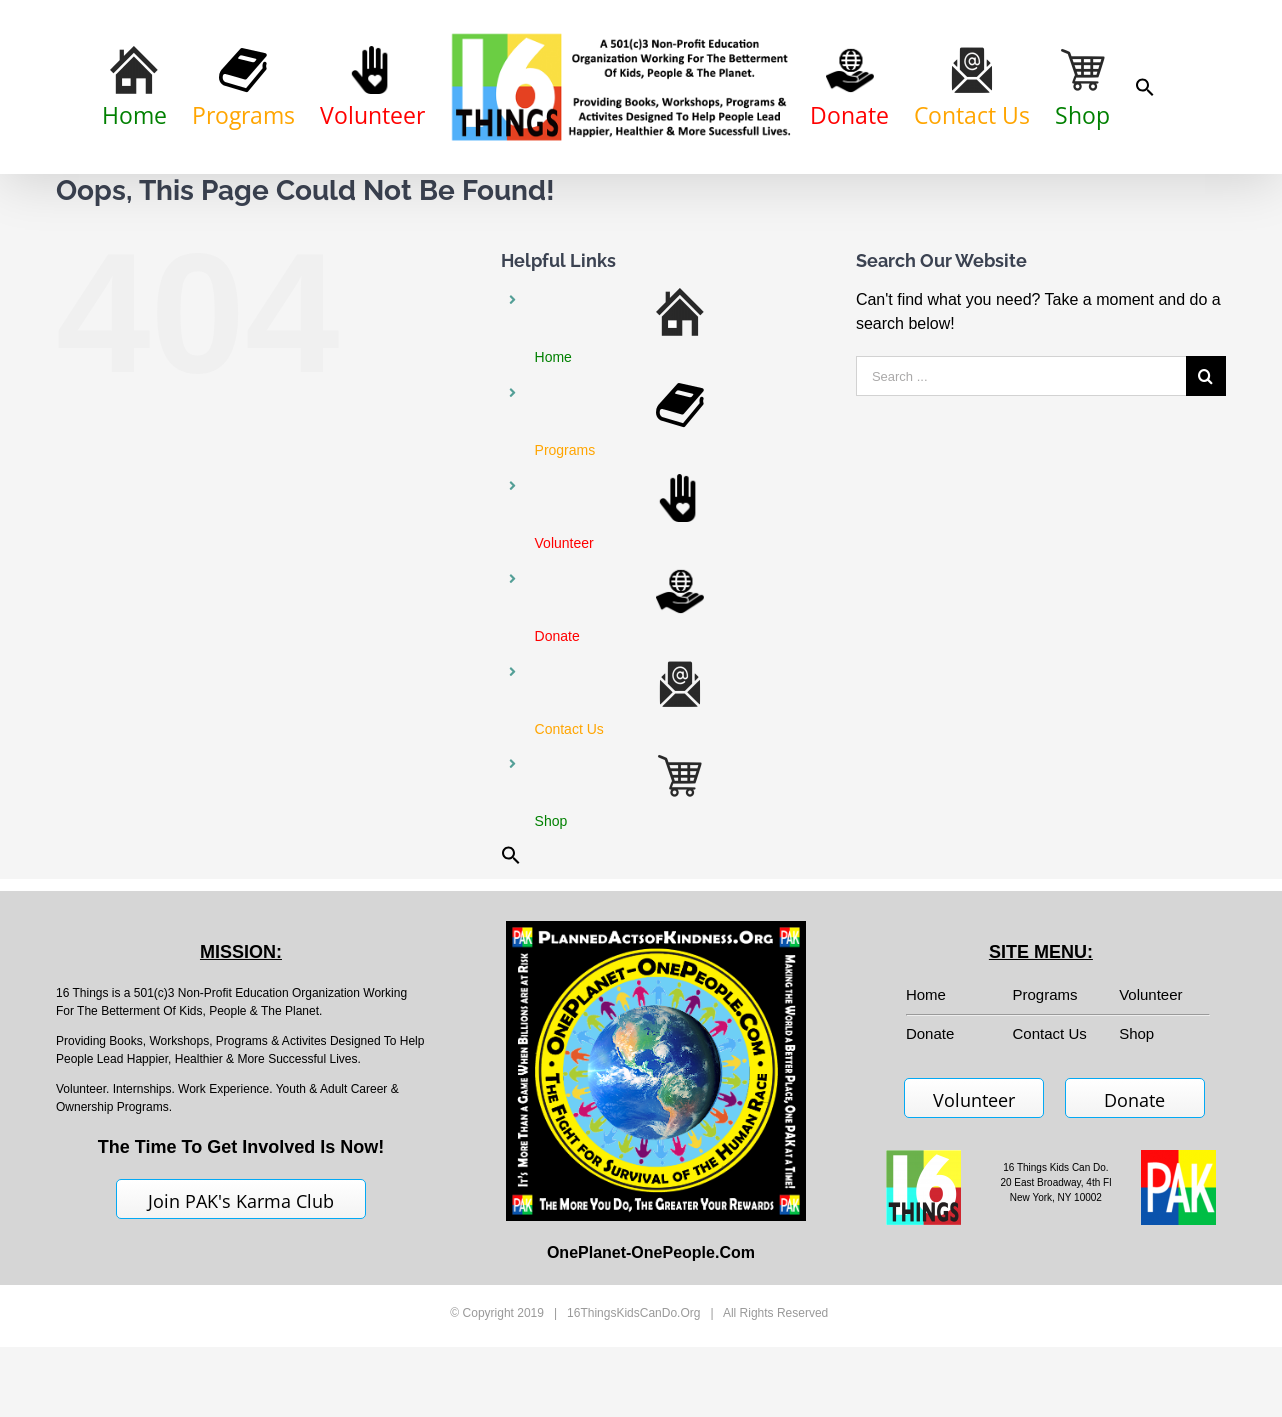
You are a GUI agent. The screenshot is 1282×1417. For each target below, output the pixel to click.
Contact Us (1050, 1123)
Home (926, 1084)
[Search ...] (1021, 467)
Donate (1134, 1190)
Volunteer (1150, 1084)
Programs (1045, 1084)
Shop (1136, 1123)
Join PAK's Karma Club (241, 1291)
